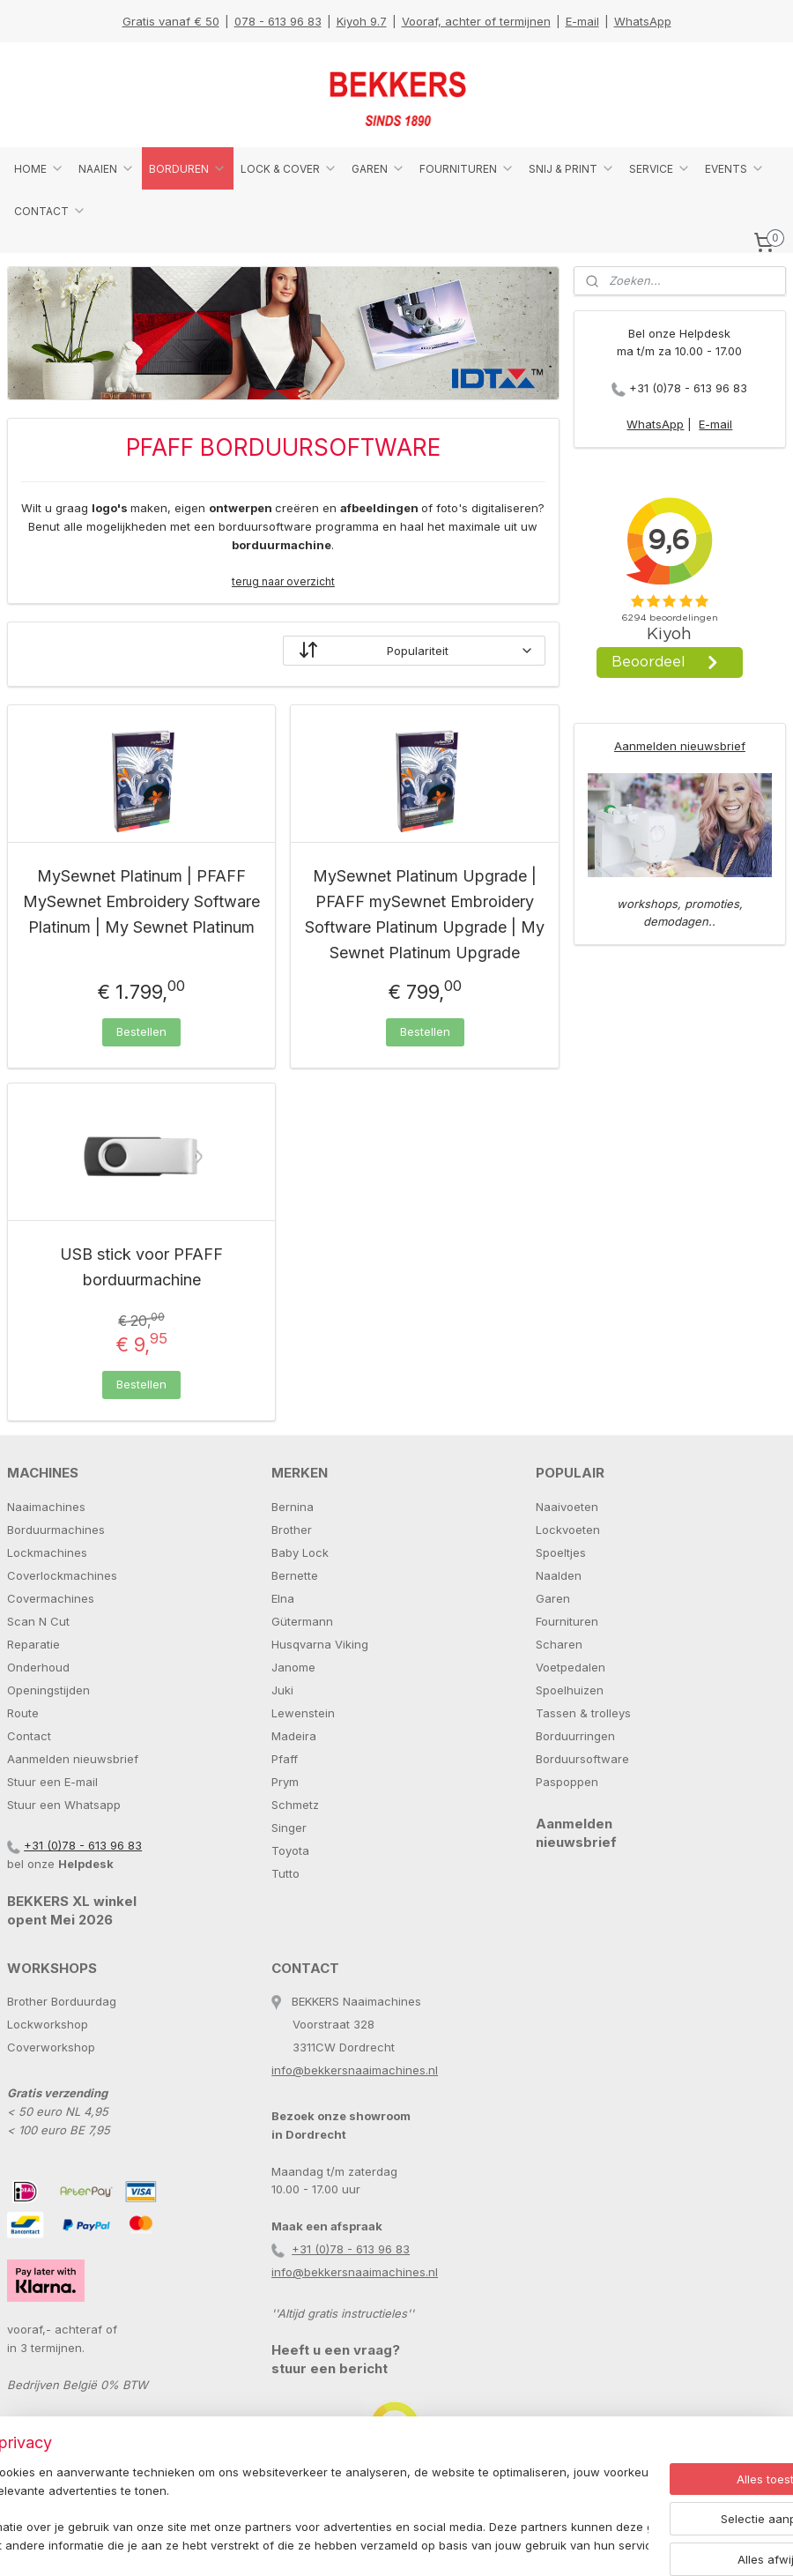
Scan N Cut (38, 1621)
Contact (29, 1736)
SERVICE (660, 168)
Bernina (292, 1507)
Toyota (290, 1850)
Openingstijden (48, 1690)
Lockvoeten (568, 1530)
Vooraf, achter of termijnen (476, 21)
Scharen (559, 1644)
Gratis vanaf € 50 (170, 21)
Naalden (559, 1575)
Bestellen (141, 1031)
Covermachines (50, 1598)
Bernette (294, 1575)
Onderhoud (38, 1667)
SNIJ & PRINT (572, 168)
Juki (282, 1690)
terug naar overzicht (283, 581)
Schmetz (295, 1805)
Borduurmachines (56, 1530)
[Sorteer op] (414, 651)
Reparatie (33, 1644)
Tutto (285, 1873)
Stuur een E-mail (52, 1782)
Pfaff (284, 1759)
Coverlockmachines (62, 1575)
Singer (289, 1827)
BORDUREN (187, 168)
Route (23, 1713)
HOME (39, 168)
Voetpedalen (570, 1667)
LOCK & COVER (289, 168)
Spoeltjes (561, 1552)
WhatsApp (642, 21)
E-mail (582, 21)
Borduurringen (575, 1736)
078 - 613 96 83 (278, 21)
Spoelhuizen (570, 1690)
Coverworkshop (51, 2047)
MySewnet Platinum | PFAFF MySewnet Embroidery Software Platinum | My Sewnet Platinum (141, 902)
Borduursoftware (582, 1759)
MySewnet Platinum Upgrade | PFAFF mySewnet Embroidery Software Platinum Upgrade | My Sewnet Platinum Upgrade (425, 914)
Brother (291, 1530)
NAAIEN (106, 168)
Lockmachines (47, 1552)
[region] (280, 2501)
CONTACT (50, 211)
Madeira (293, 1736)
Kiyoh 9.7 (362, 21)
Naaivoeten (567, 1507)
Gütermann (302, 1621)
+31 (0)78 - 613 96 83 (688, 388)
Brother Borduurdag (61, 2001)
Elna (282, 1598)
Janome (293, 1667)
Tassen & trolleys (583, 1713)
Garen (553, 1598)
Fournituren (567, 1621)
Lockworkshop (47, 2024)
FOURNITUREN (467, 168)
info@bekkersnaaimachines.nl (354, 2070)
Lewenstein (303, 1713)
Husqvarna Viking (319, 1644)
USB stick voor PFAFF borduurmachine (141, 1268)
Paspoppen (567, 1782)
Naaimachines (46, 1507)
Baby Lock (300, 1552)
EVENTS (735, 168)
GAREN (378, 168)
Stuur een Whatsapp (64, 1805)
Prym (285, 1782)
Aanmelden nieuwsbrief (679, 746)
